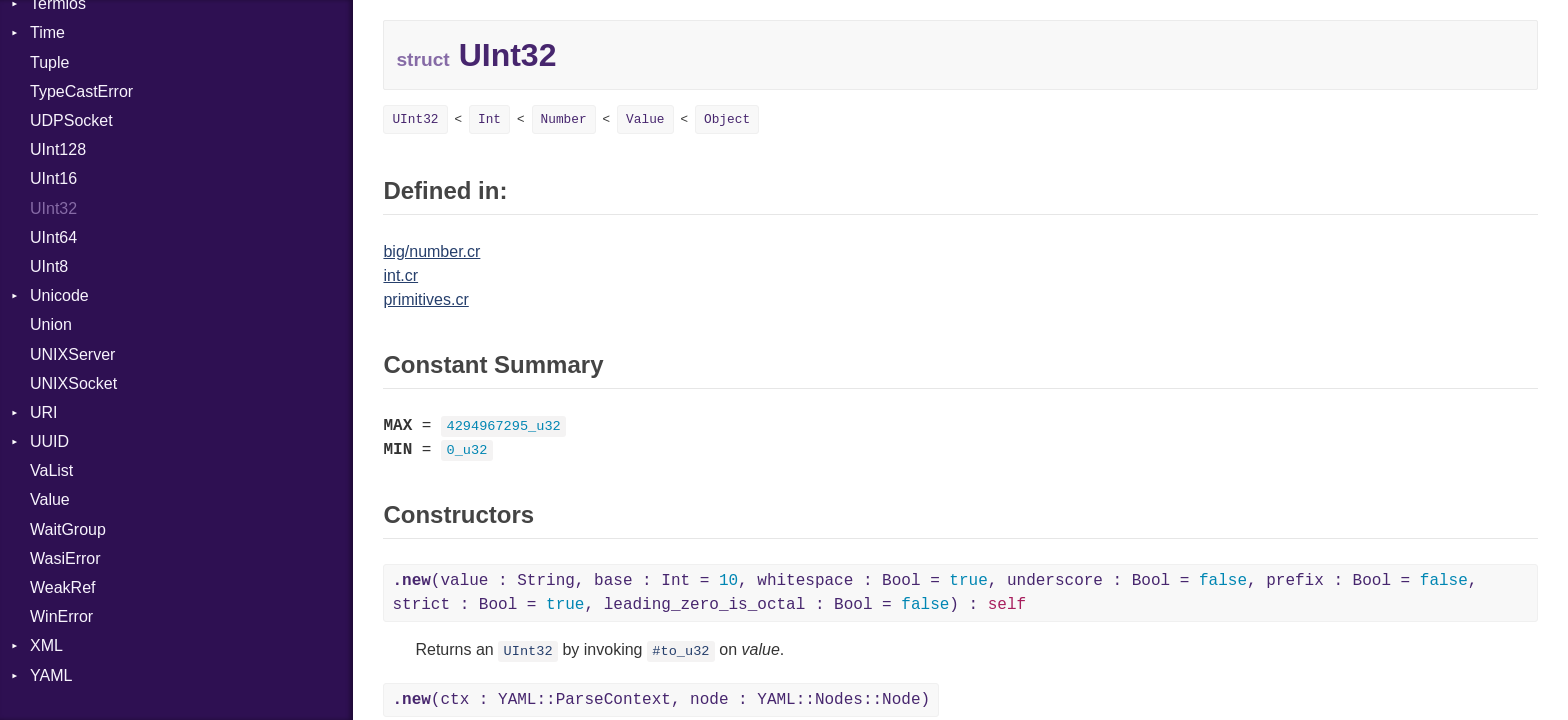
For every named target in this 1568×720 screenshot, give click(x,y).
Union (51, 324)
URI (44, 412)
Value (50, 499)
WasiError (65, 558)
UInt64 (53, 237)
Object (727, 119)
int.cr (400, 275)
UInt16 (53, 178)
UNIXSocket (73, 383)
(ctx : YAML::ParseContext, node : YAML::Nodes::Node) (661, 700)
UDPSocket (71, 120)
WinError (61, 616)
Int (489, 119)
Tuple (49, 62)
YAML (51, 675)
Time (47, 32)
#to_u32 (680, 651)
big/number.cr (431, 251)
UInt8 (49, 266)
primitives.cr (425, 299)
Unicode (59, 295)
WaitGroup (68, 529)
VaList (51, 470)
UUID (49, 441)
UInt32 (53, 208)
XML (46, 645)
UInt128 (58, 149)
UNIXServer (72, 354)
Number (564, 119)
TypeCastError (81, 91)
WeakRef (63, 587)
